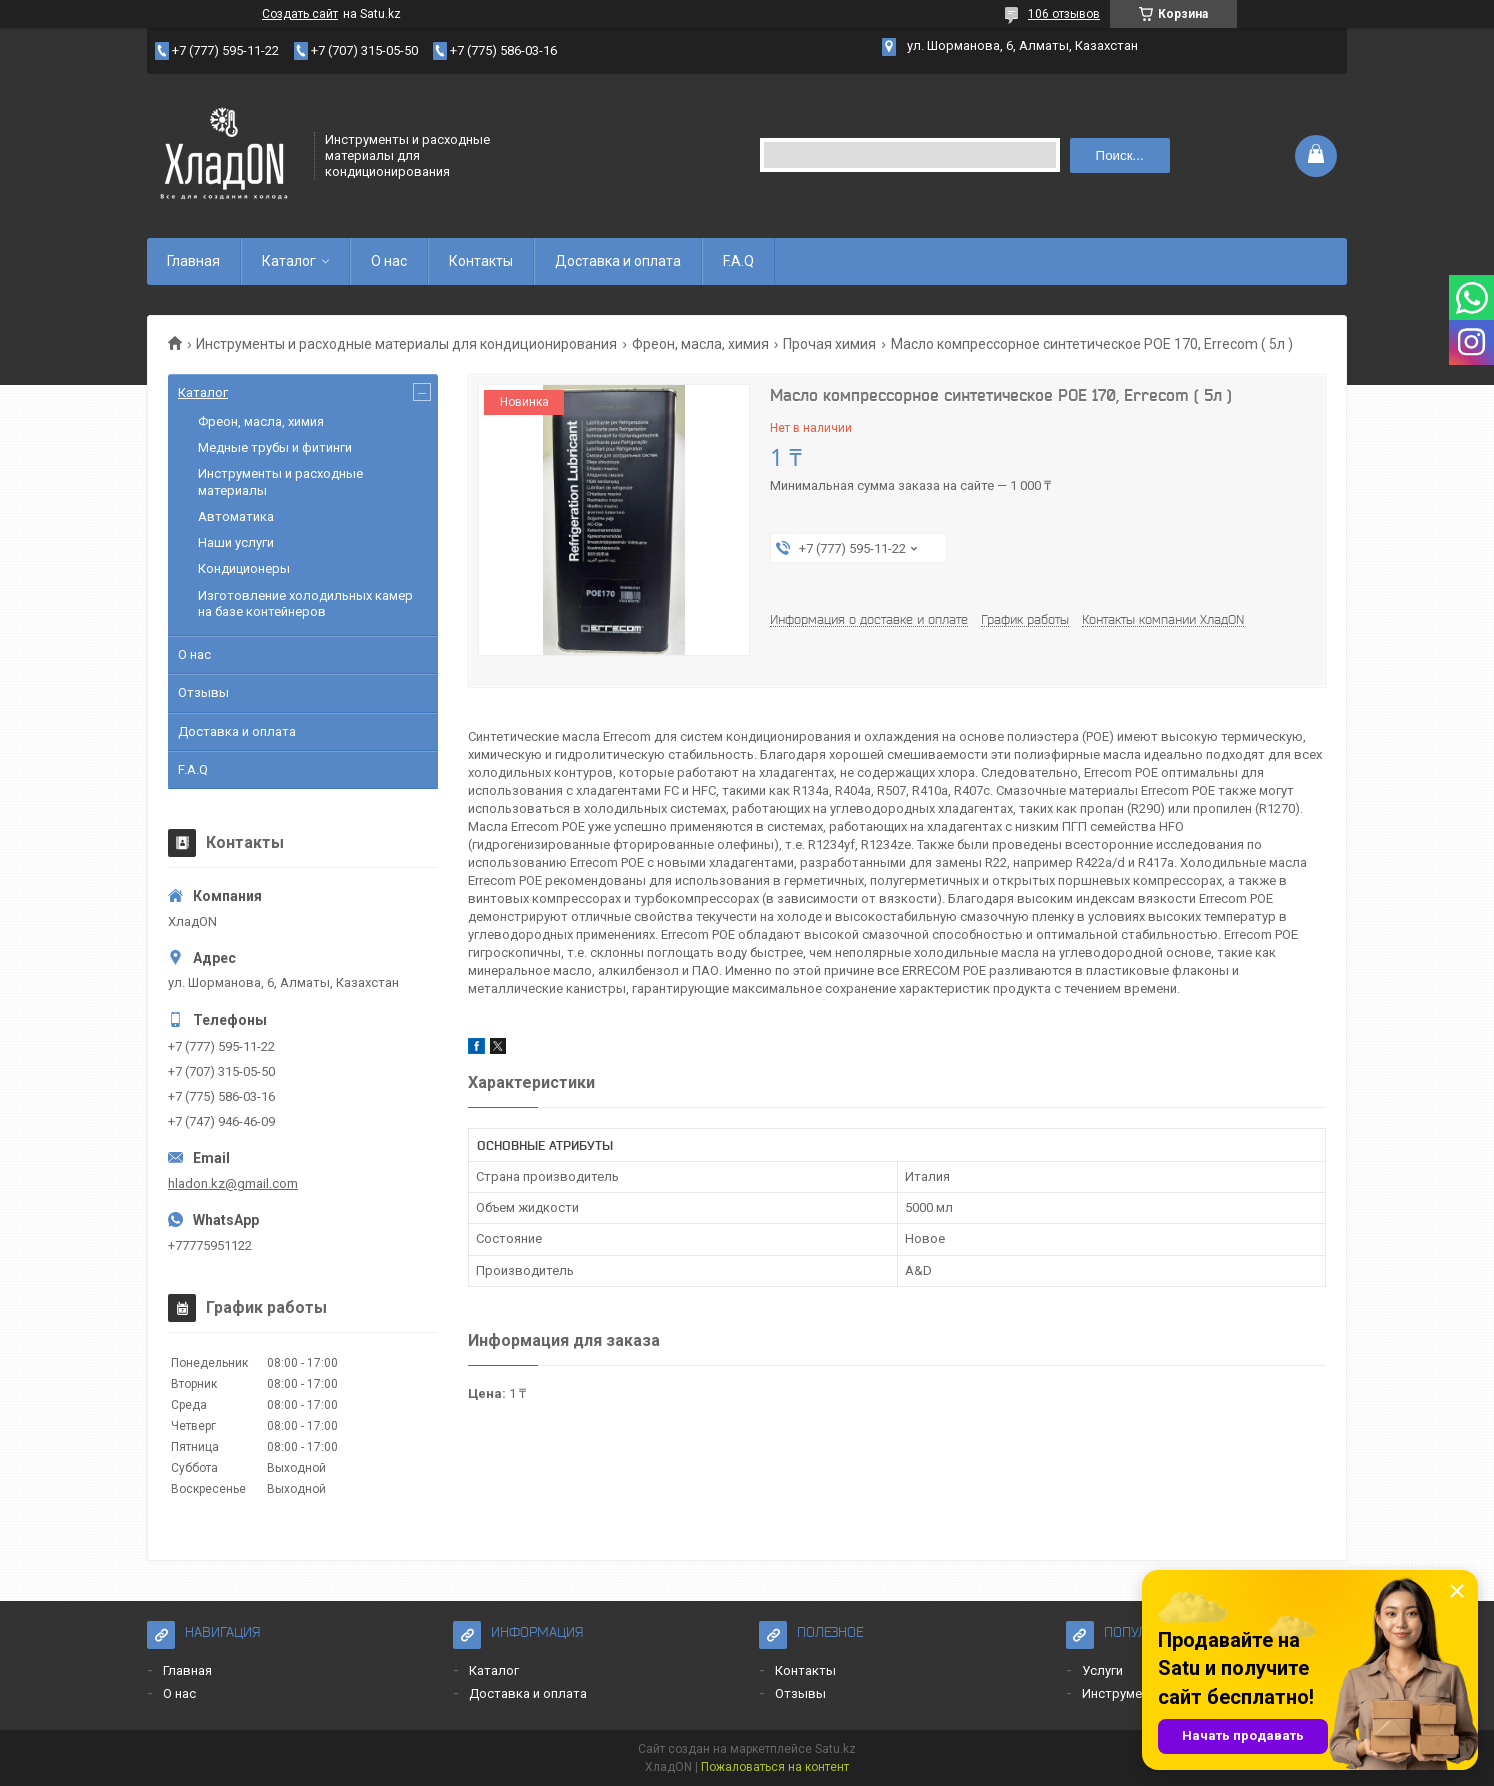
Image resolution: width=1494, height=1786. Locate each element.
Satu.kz (835, 1749)
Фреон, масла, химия (700, 344)
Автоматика (236, 516)
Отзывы (203, 692)
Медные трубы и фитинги (275, 447)
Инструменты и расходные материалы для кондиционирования (406, 344)
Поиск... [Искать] (1120, 155)
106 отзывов (1064, 14)
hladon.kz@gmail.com (233, 1183)
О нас (389, 261)
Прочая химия (829, 344)
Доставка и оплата (618, 261)
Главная (193, 261)
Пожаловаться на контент (775, 1767)
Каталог (289, 261)
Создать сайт (300, 14)
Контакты (481, 261)
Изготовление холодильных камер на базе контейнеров (305, 603)
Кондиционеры (244, 568)
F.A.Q (738, 261)
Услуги (1102, 1670)
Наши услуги (236, 542)
